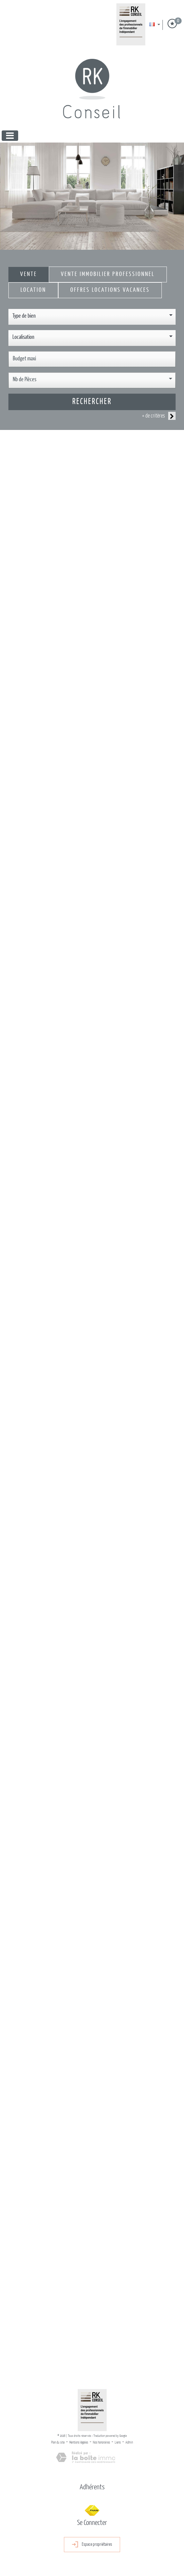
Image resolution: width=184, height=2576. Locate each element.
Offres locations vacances (110, 290)
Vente (28, 274)
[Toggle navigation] (10, 135)
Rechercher (92, 402)
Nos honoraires (101, 2442)
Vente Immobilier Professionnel (108, 274)
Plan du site (58, 2442)
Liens (118, 2442)
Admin (129, 2442)
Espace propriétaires (92, 2544)
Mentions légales (78, 2442)
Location (33, 290)
